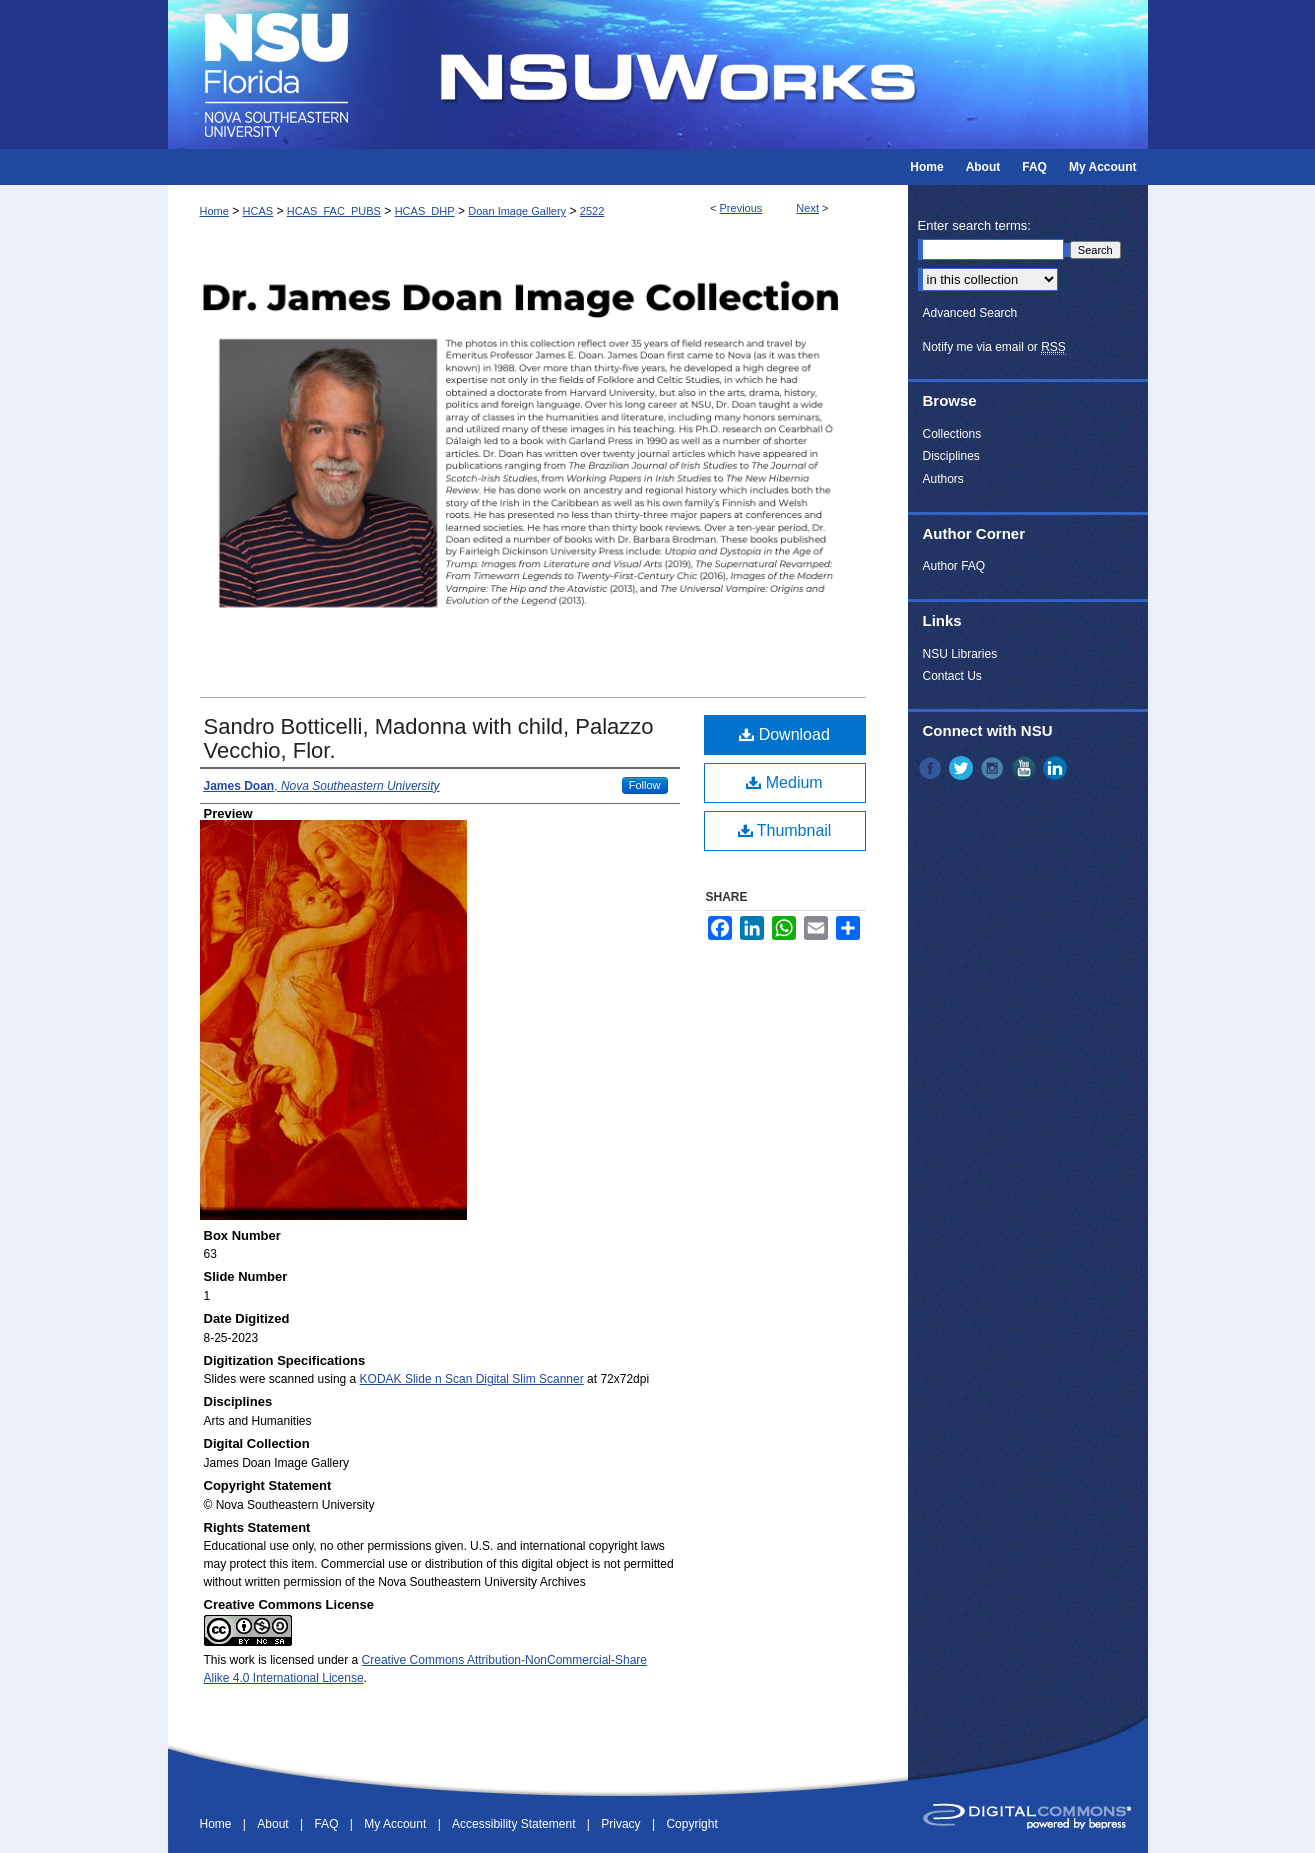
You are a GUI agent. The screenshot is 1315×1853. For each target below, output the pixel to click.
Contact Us (952, 676)
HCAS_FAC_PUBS (334, 211)
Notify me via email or (994, 347)
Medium (784, 782)
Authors (943, 479)
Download (784, 734)
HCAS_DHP (425, 211)
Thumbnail (785, 830)
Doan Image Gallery (517, 211)
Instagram (994, 768)
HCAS (258, 211)
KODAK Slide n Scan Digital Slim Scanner (472, 1379)
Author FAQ (954, 566)
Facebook (932, 768)
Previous (741, 208)
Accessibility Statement (515, 1824)
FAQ (327, 1824)
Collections (952, 434)
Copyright (691, 1824)
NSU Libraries (960, 654)
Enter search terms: (974, 225)
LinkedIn (1057, 768)
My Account (396, 1824)
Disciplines (951, 456)
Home (214, 211)
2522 (592, 211)
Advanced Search (970, 313)
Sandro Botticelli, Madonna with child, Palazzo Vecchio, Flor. (429, 738)
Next (807, 208)
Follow (645, 785)
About (274, 1824)
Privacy (622, 1824)
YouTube (1026, 768)
